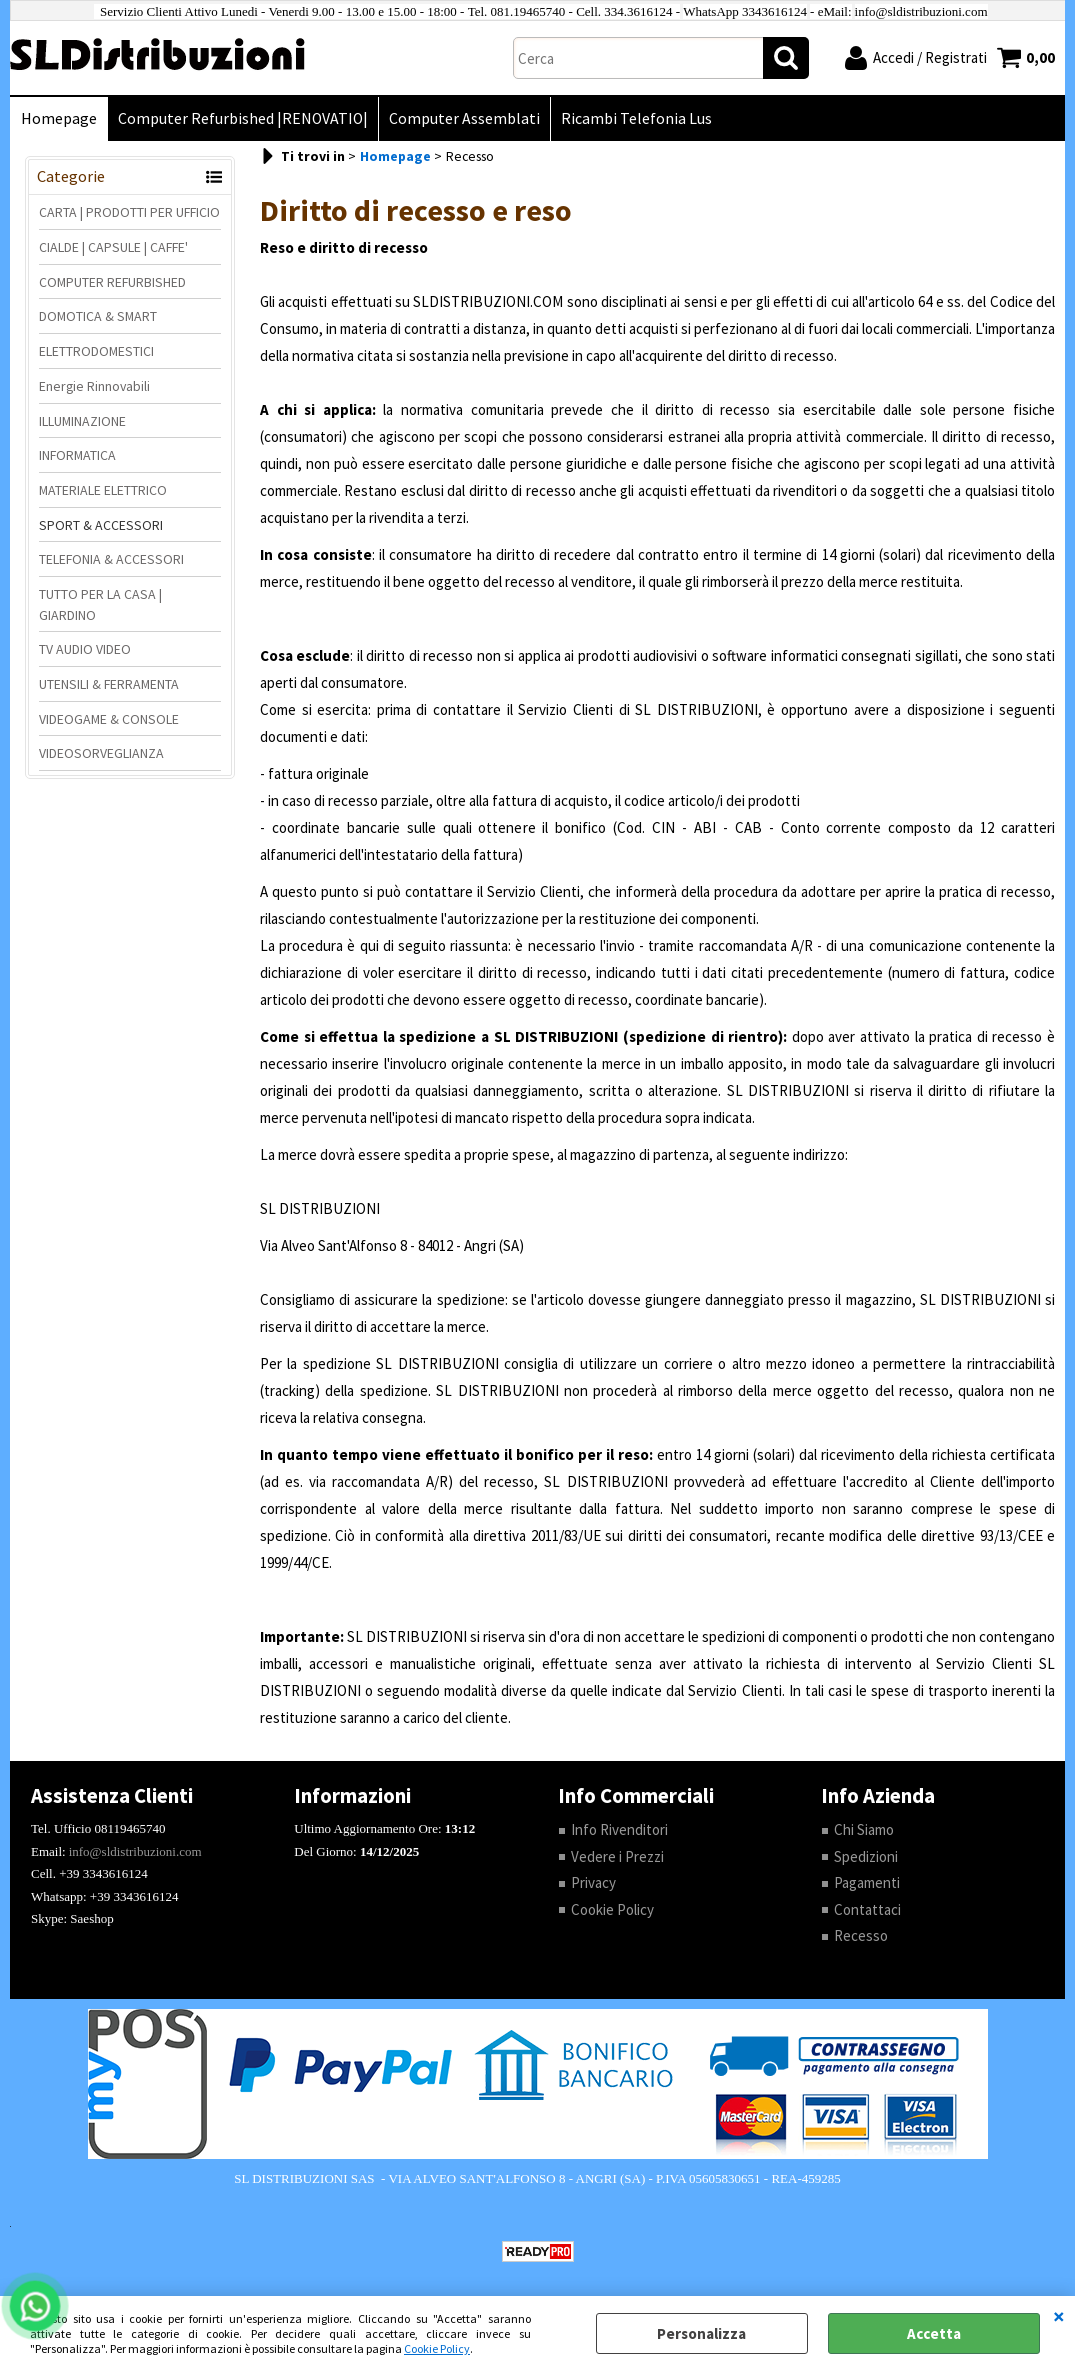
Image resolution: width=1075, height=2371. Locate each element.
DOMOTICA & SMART (98, 316)
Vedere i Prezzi (617, 1856)
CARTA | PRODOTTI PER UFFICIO (129, 212)
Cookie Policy (437, 2348)
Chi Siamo (864, 1829)
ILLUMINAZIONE (82, 421)
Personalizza (701, 2333)
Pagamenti (867, 1882)
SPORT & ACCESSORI (101, 525)
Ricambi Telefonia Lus (636, 118)
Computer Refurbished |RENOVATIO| (243, 118)
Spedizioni (866, 1856)
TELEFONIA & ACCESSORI (111, 559)
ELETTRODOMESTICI (96, 351)
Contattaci (867, 1909)
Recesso (861, 1935)
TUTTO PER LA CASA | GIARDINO (100, 604)
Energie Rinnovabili (94, 386)
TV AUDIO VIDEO (85, 649)
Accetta (934, 2333)
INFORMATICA (77, 455)
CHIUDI (1059, 2316)
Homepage (59, 118)
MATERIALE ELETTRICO (103, 490)
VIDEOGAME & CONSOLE (109, 719)
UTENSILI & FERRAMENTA (109, 684)
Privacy (593, 1882)
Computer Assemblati (464, 118)
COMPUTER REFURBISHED (112, 282)
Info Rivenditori (619, 1829)
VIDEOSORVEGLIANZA (101, 753)
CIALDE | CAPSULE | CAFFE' (113, 247)
